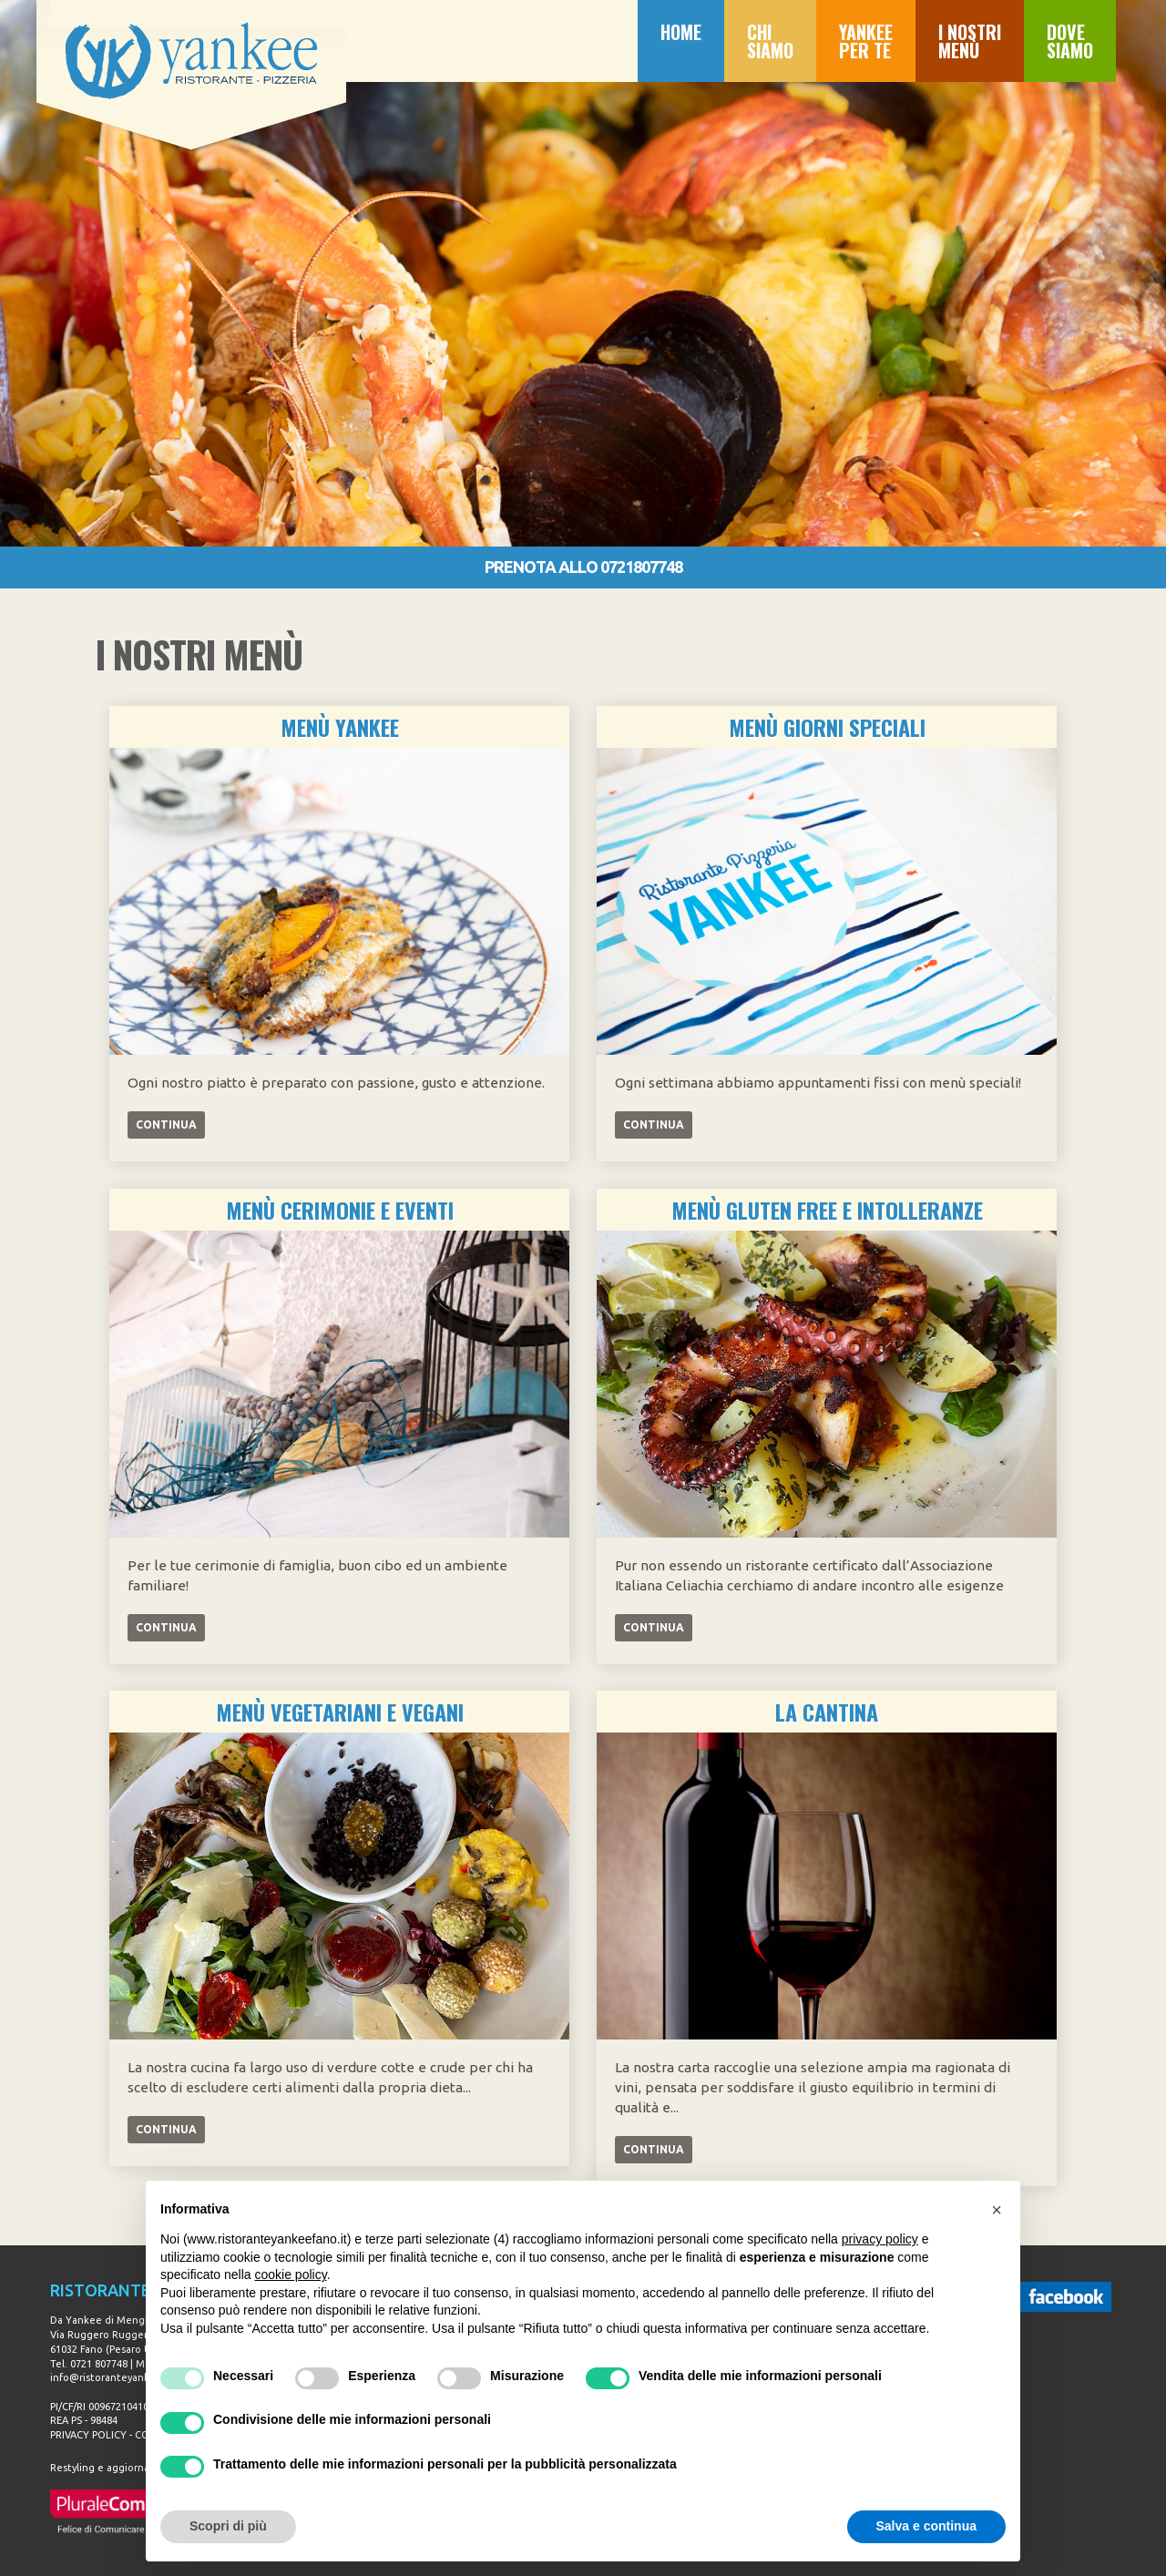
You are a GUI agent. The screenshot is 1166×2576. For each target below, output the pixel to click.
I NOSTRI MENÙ (969, 41)
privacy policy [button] (880, 2239)
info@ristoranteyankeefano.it (122, 2377)
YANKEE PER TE (866, 41)
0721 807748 (99, 2363)
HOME (680, 32)
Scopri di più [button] (228, 2526)
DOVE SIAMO (1070, 41)
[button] (996, 2209)
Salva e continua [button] (926, 2526)
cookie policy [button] (291, 2274)
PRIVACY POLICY (88, 2434)
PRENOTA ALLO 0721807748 (583, 566)
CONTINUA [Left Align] (166, 1124)
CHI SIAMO (770, 41)
